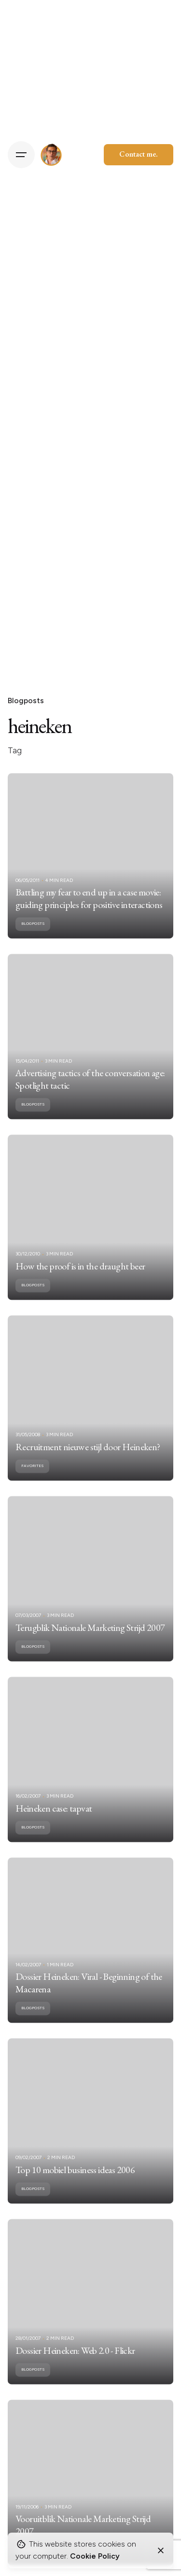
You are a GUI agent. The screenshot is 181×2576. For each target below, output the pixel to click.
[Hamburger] (21, 154)
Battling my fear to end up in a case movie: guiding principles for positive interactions (89, 912)
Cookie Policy (95, 2556)
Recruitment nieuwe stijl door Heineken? (87, 1461)
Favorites (32, 1480)
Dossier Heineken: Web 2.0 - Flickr (75, 2364)
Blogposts (26, 700)
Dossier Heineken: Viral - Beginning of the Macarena (88, 1996)
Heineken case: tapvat (53, 1822)
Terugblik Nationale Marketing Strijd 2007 (90, 1641)
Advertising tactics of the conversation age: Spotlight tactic (90, 1093)
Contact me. (138, 154)
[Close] (160, 2550)
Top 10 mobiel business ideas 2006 (75, 2183)
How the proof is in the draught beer (80, 1280)
